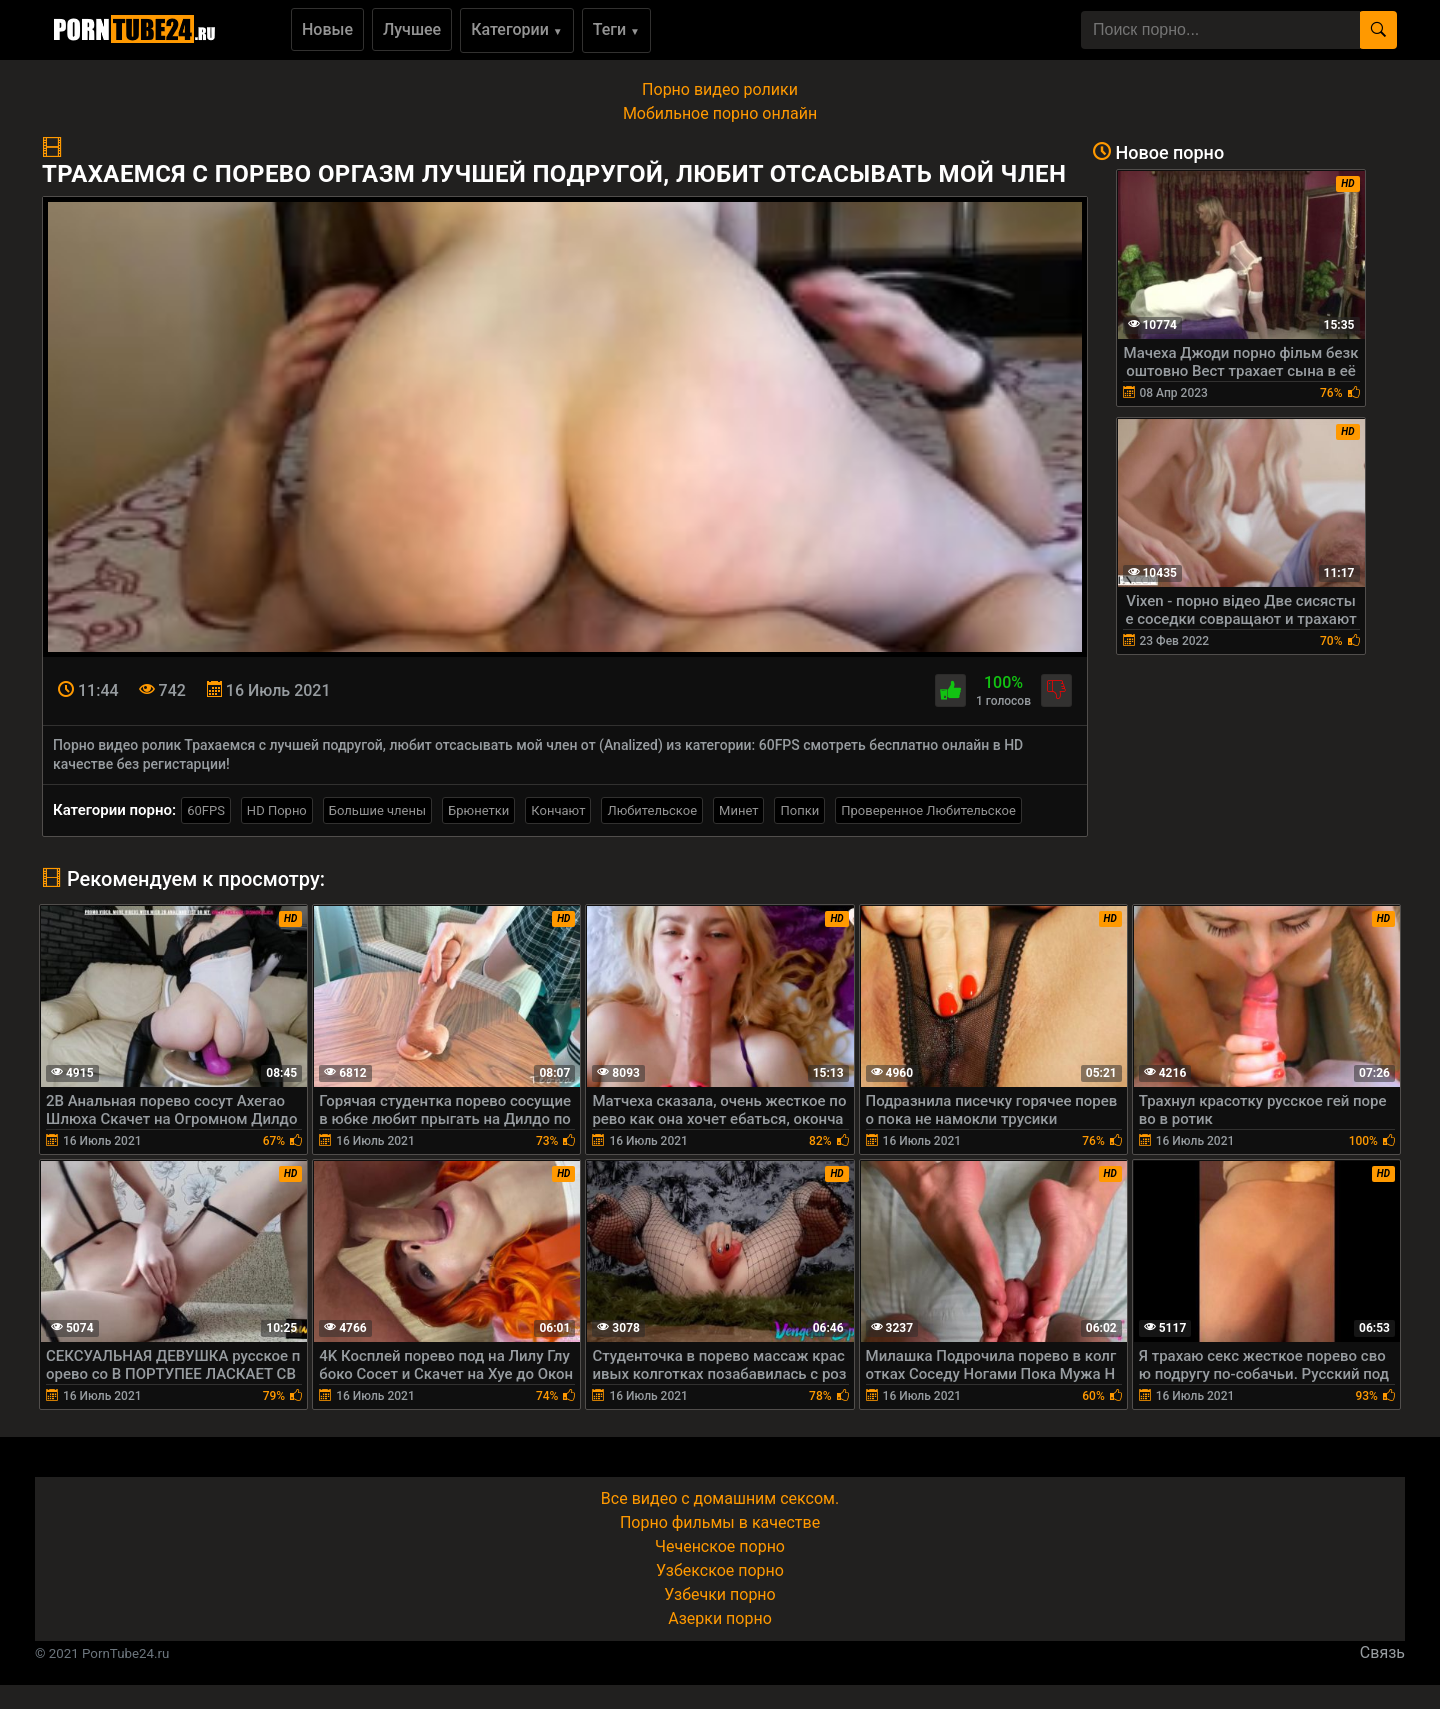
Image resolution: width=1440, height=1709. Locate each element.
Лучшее (412, 29)
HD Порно (277, 810)
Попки (799, 810)
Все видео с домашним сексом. (720, 1498)
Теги (616, 29)
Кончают (558, 810)
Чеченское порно (720, 1546)
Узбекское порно (720, 1570)
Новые (327, 29)
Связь (1382, 1652)
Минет (738, 810)
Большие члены (377, 810)
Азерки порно (720, 1618)
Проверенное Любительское (928, 810)
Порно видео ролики (720, 89)
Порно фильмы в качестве (720, 1522)
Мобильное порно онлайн (720, 113)
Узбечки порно (719, 1594)
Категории (517, 29)
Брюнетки (478, 810)
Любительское (652, 810)
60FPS (206, 810)
